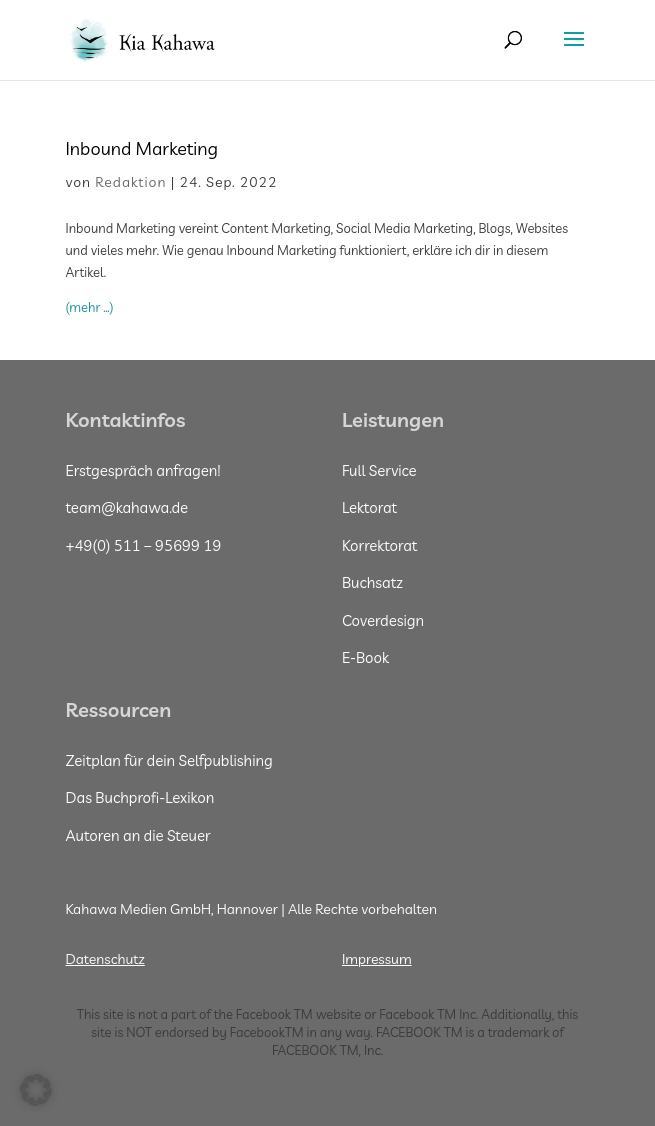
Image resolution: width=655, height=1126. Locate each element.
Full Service (379, 470)
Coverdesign (383, 620)
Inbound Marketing (144, 148)
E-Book (365, 657)
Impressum (377, 959)
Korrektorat (380, 545)
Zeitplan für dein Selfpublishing (169, 760)
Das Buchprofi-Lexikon (140, 797)
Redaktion (130, 182)
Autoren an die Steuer (138, 835)
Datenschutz (105, 959)
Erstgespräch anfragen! (143, 470)
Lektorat (369, 507)
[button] (36, 1090)
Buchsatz (372, 582)
